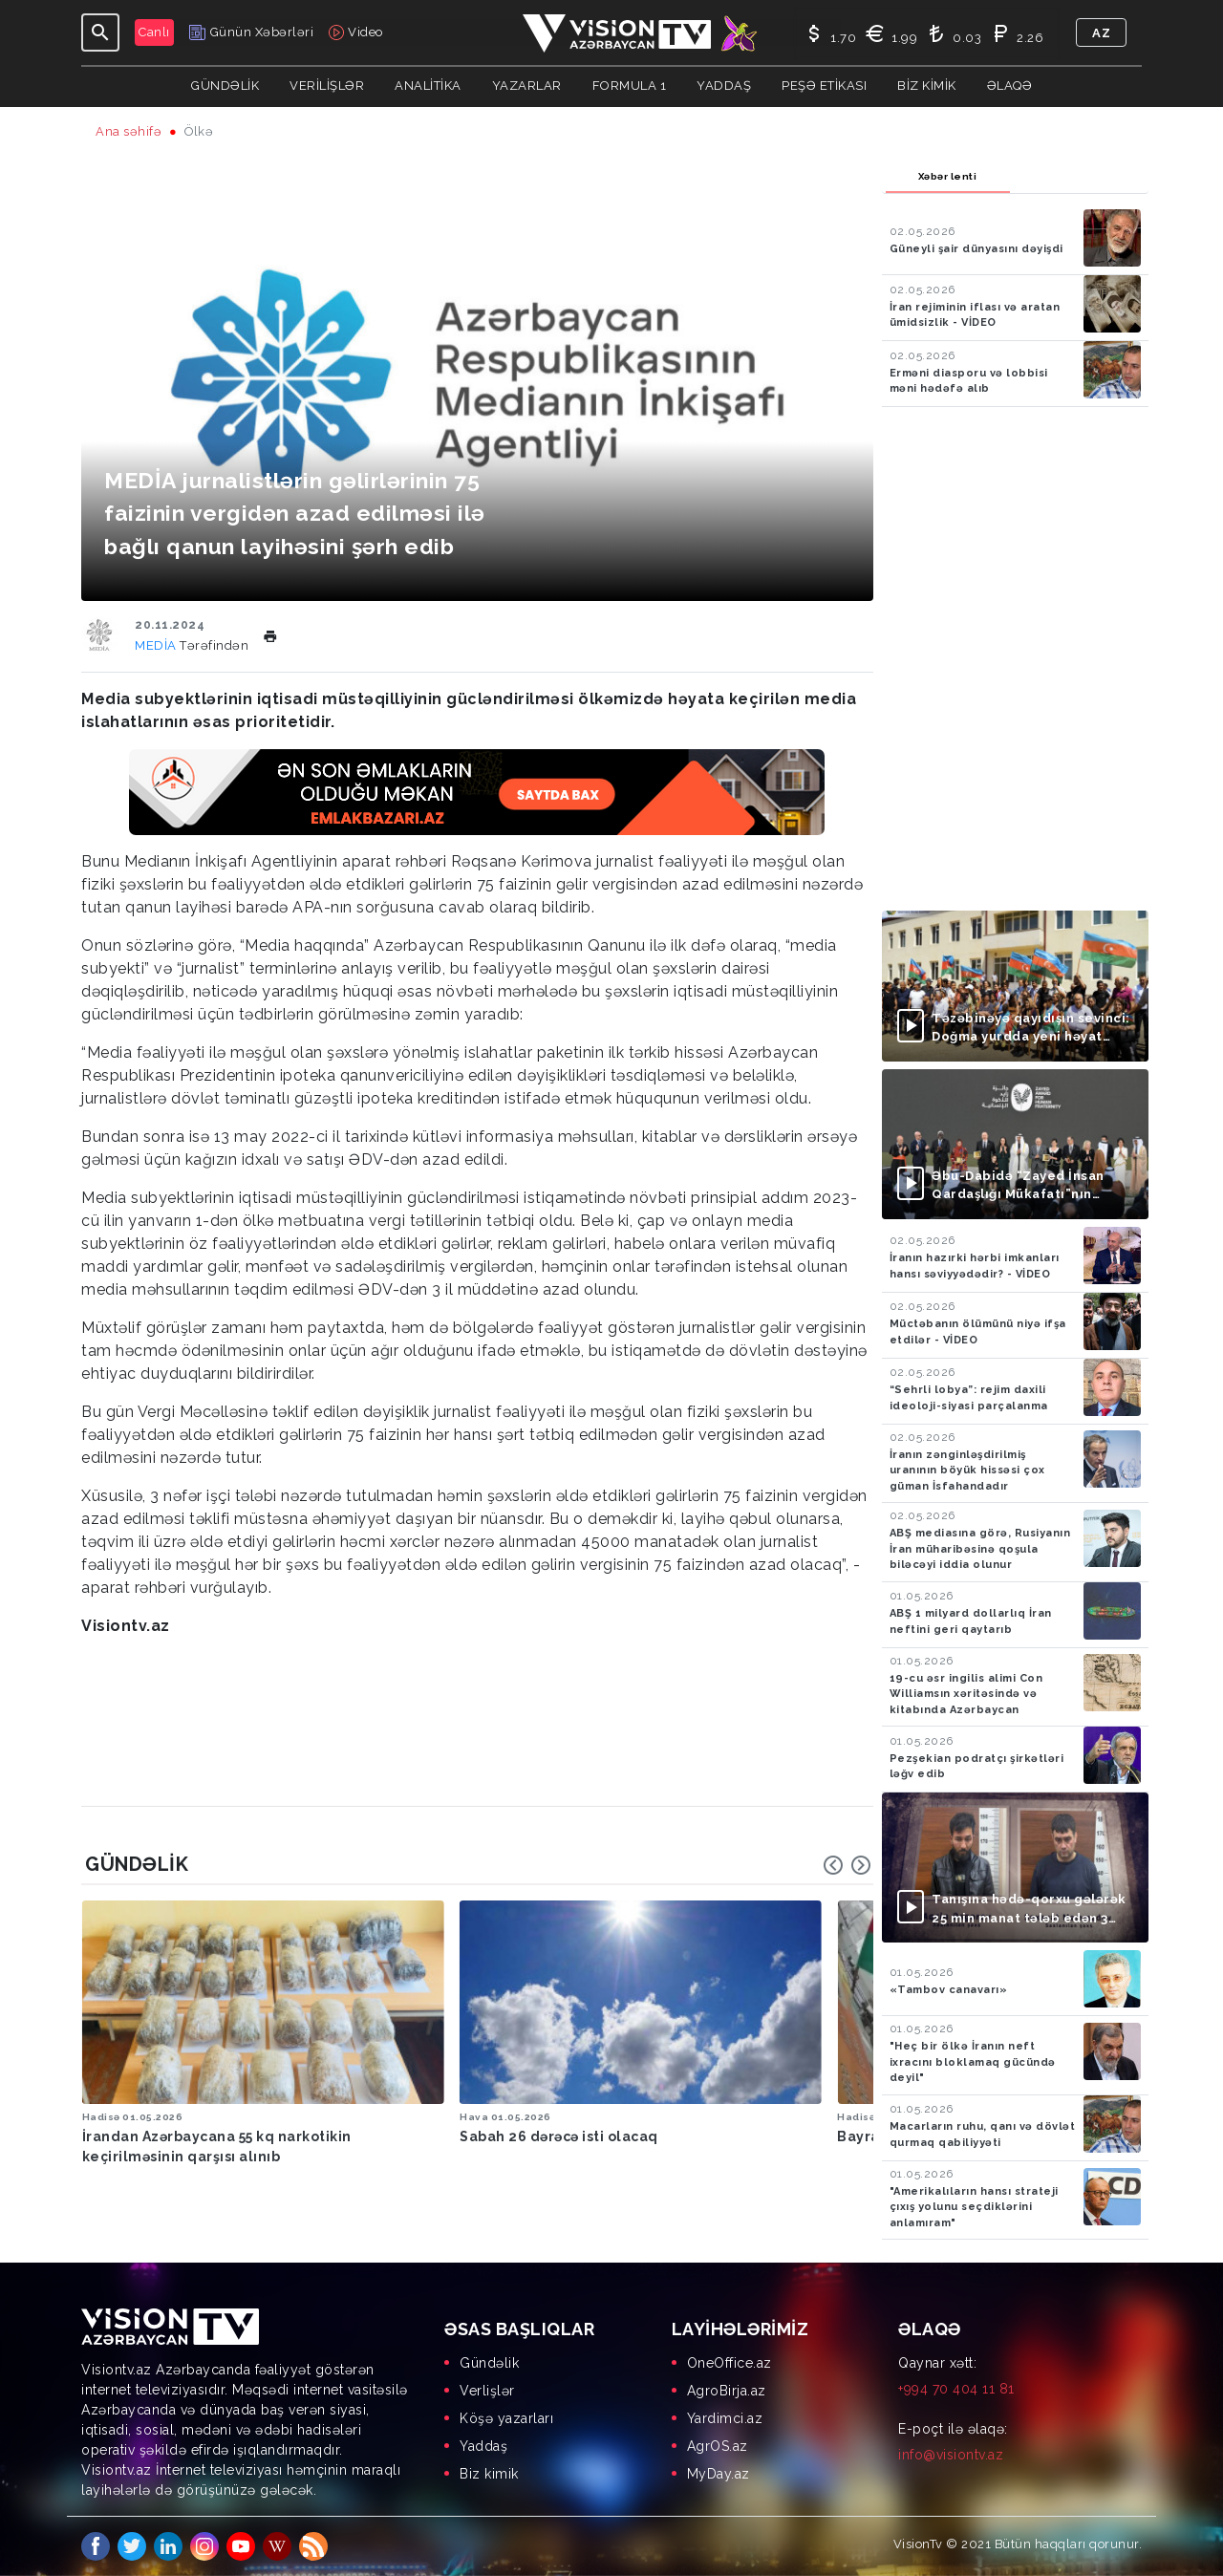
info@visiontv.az (950, 2454)
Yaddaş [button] (724, 85)
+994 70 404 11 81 (956, 2388)
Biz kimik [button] (926, 85)
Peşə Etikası (824, 85)
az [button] (1101, 33)
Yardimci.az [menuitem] (725, 2418)
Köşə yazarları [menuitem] (506, 2418)
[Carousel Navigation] (847, 1865)
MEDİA (157, 645)
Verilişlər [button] (327, 85)
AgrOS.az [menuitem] (717, 2446)
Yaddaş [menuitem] (483, 2446)
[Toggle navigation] (100, 32)
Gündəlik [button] (225, 85)
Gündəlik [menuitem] (489, 2363)
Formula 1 (629, 85)
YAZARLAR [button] (527, 85)
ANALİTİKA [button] (428, 85)
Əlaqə (1010, 85)
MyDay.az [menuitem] (718, 2473)
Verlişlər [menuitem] (487, 2390)
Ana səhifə (128, 131)
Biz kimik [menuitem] (489, 2473)
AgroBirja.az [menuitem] (726, 2390)
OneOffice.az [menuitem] (729, 2363)
